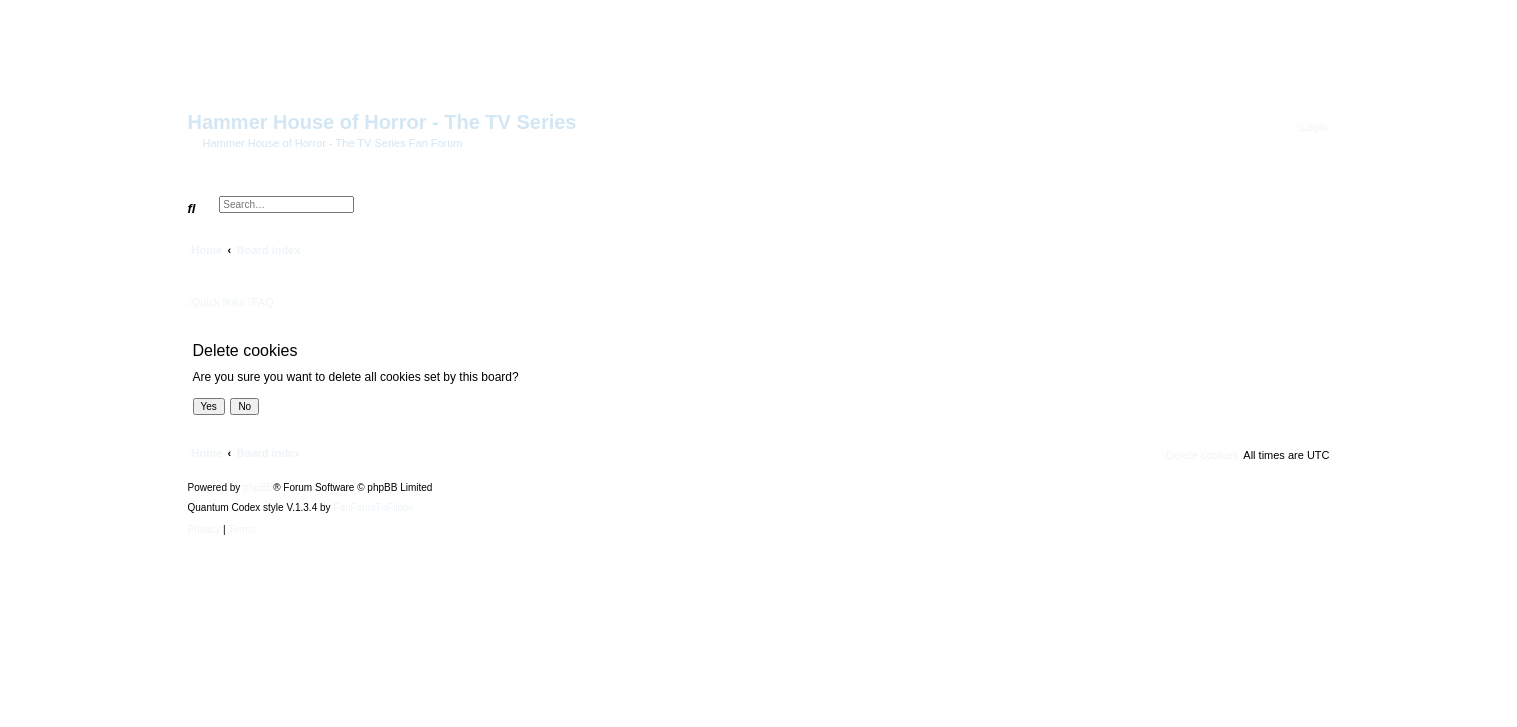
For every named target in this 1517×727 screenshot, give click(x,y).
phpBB (258, 488)
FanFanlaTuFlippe (373, 508)
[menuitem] (1312, 127)
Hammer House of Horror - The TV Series (382, 122)
